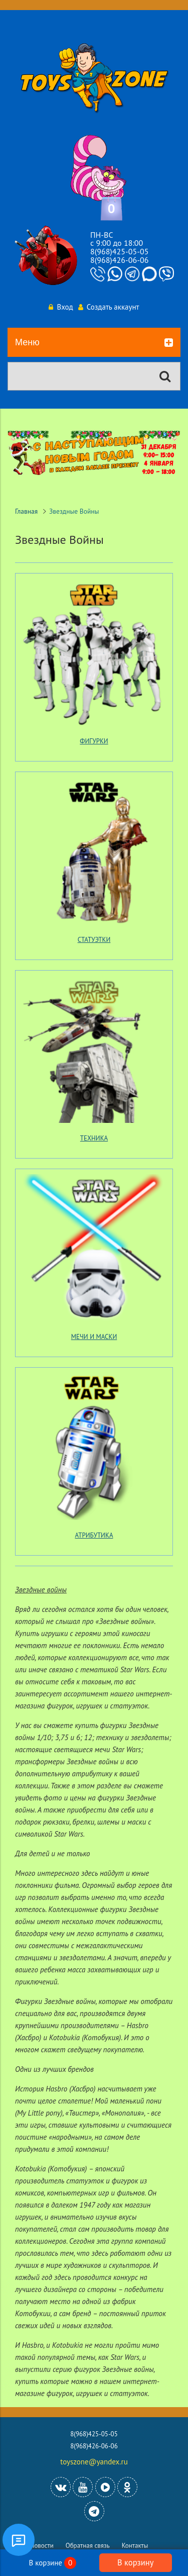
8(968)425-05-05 (119, 251)
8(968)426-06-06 (119, 260)
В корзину (135, 2562)
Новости (42, 2545)
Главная (26, 511)
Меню (94, 342)
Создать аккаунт (108, 307)
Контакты (135, 2545)
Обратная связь (88, 2545)
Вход (61, 307)
